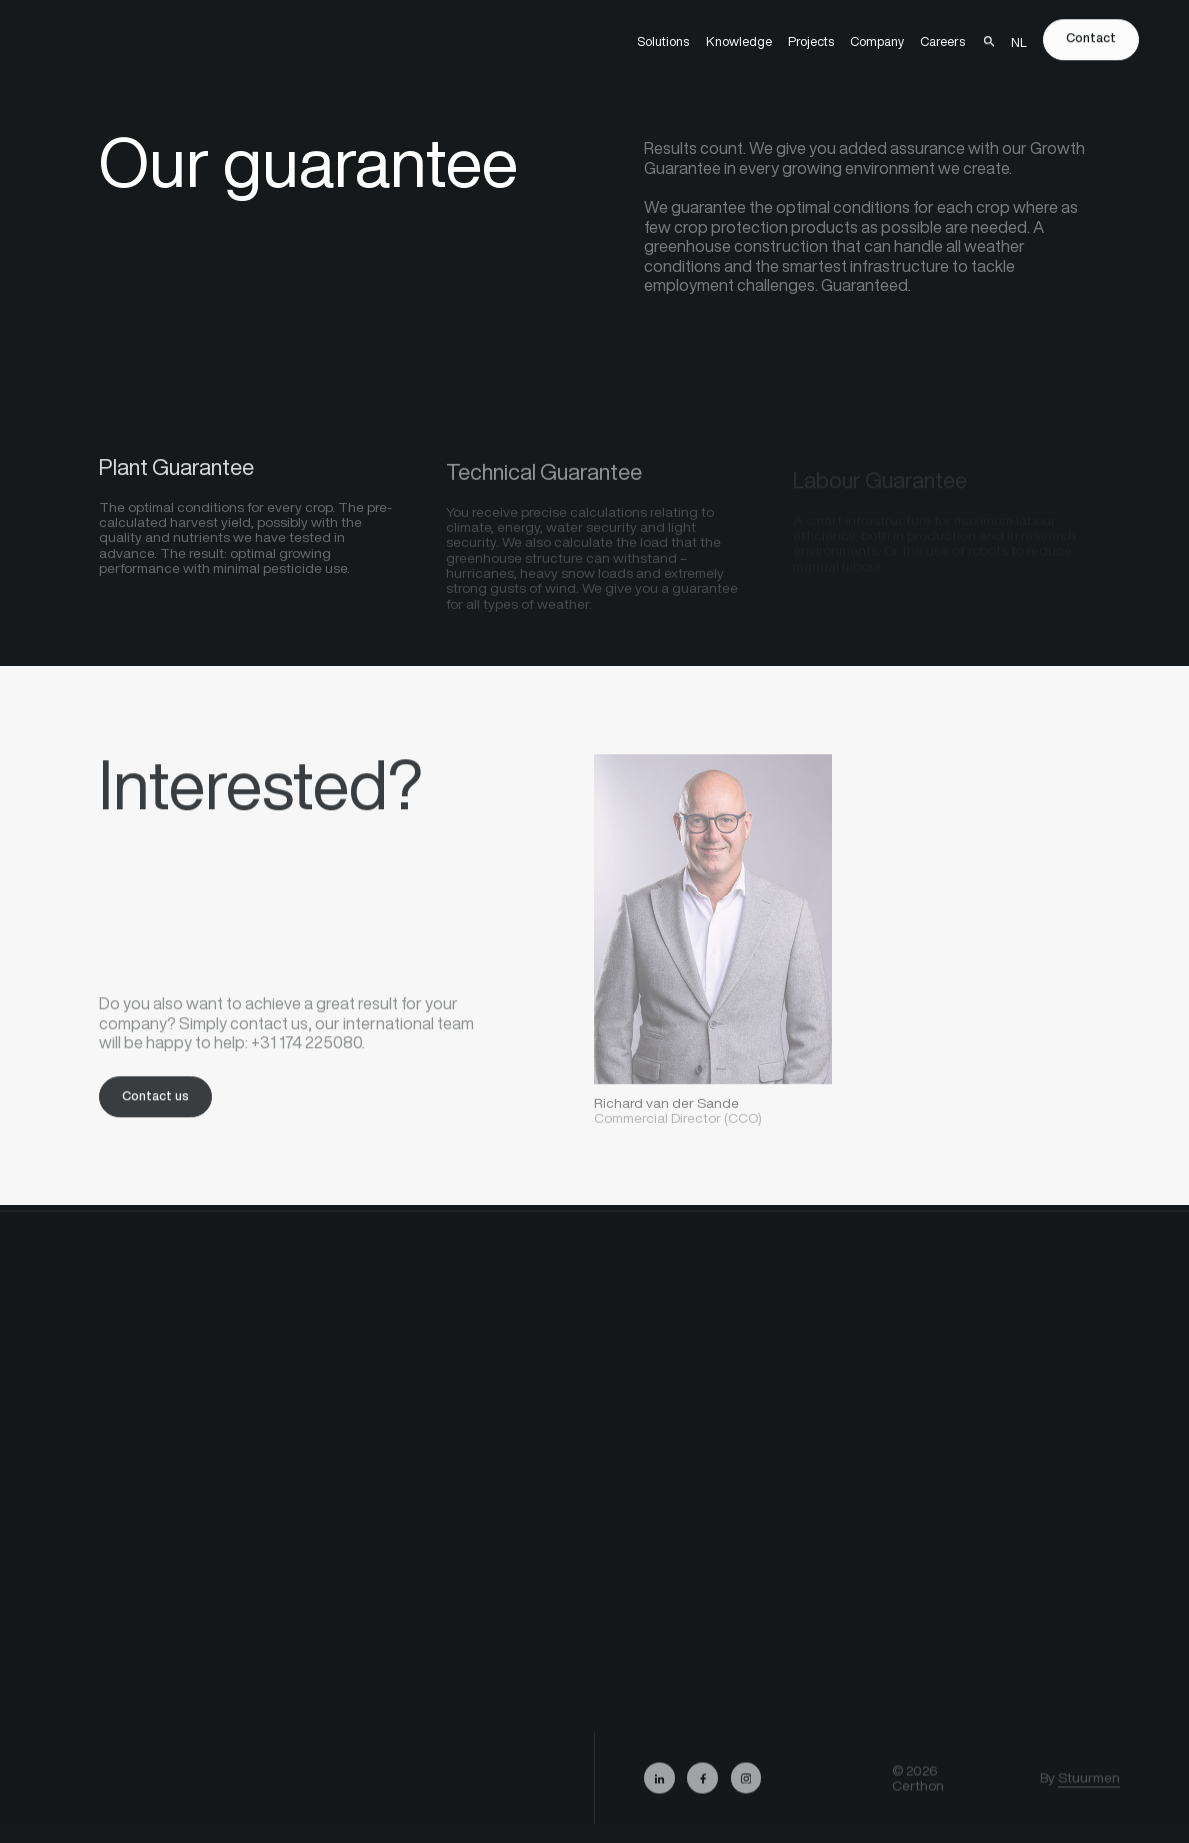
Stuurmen (1089, 1788)
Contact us (155, 1102)
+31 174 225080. (308, 1050)
